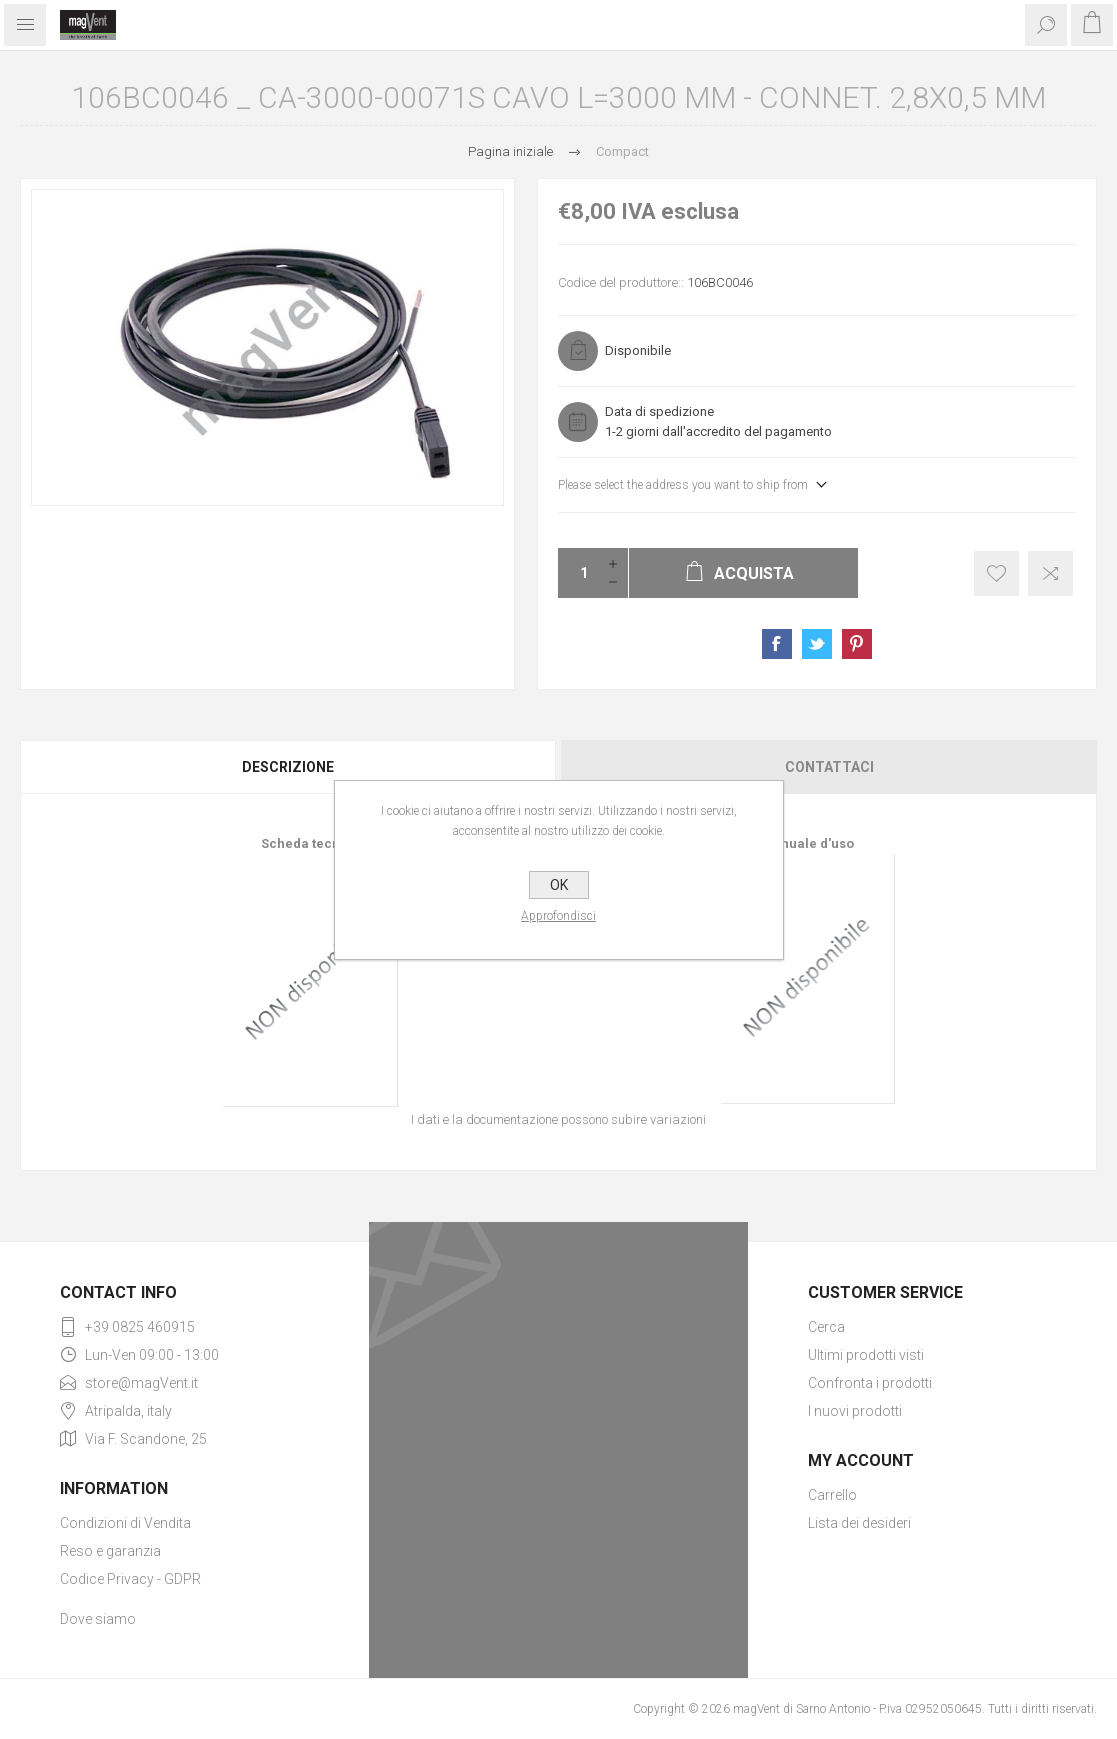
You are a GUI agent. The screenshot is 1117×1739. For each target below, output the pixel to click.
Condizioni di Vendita (125, 1523)
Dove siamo (98, 1619)
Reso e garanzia (110, 1551)
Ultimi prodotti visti (866, 1355)
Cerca (826, 1327)
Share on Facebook (777, 644)
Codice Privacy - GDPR (130, 1579)
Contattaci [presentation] (829, 767)
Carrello (832, 1495)
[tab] (289, 767)
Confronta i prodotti (870, 1383)
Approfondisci (558, 916)
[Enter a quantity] (578, 573)
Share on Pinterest (857, 644)
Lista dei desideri (859, 1523)
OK (559, 885)
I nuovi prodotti (855, 1411)
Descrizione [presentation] (288, 767)
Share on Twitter (817, 644)
